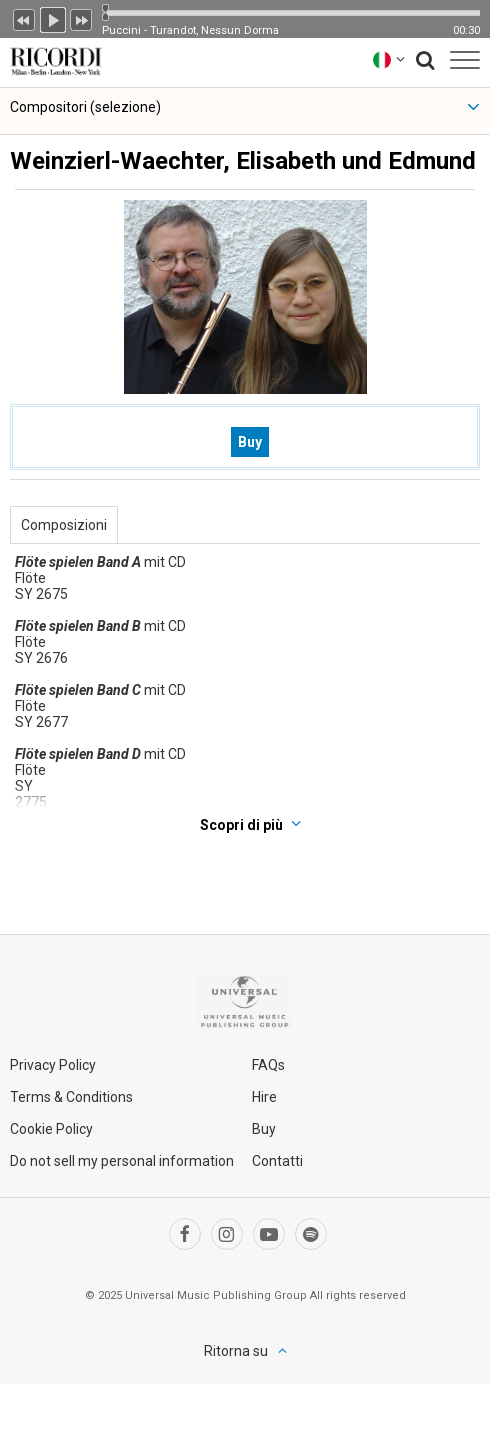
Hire (264, 1097)
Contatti (277, 1161)
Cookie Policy (51, 1129)
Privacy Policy (53, 1065)
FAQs (268, 1065)
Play (53, 18)
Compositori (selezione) (85, 107)
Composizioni (64, 525)
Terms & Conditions (71, 1097)
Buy (250, 442)
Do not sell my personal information (122, 1161)
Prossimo (82, 18)
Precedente (24, 18)
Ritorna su (236, 1351)
